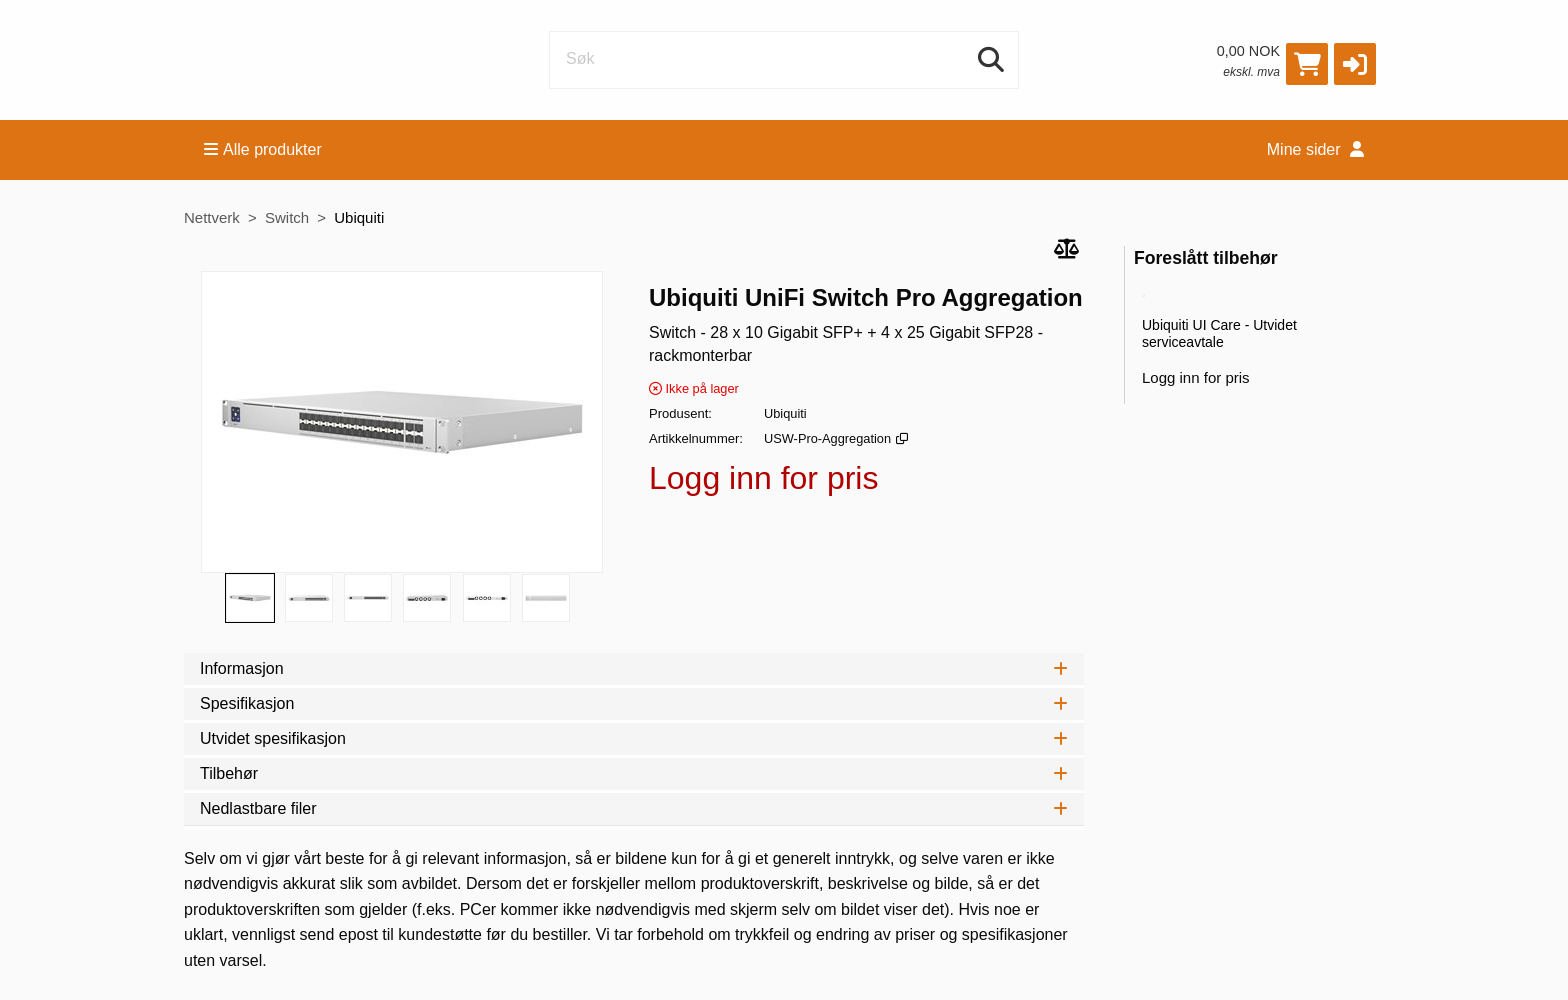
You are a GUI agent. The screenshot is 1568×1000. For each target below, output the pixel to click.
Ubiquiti (359, 217)
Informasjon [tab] (634, 668)
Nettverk (212, 217)
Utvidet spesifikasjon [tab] (634, 738)
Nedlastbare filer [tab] (634, 808)
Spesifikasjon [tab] (634, 703)
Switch (287, 217)
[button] (1355, 64)
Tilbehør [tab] (634, 773)
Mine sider (1315, 149)
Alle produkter (263, 149)
